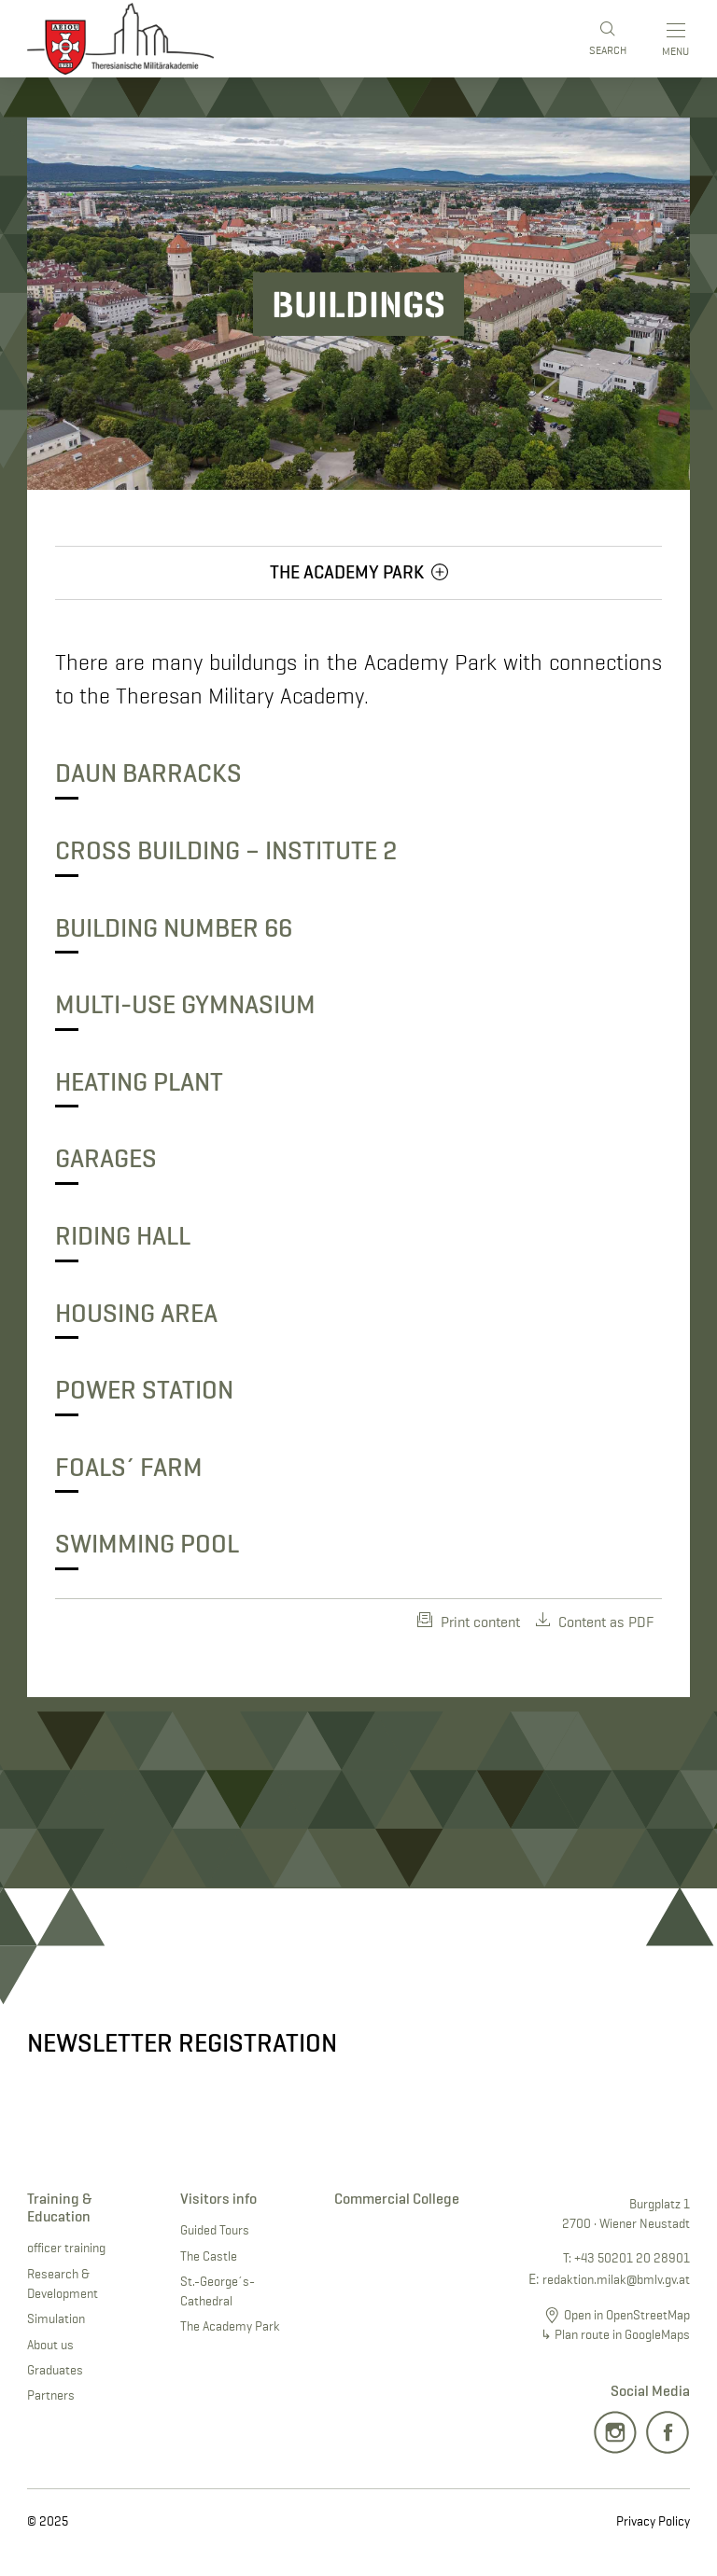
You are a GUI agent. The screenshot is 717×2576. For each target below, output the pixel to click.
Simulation (56, 2318)
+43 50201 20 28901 (632, 2257)
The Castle (208, 2256)
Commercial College (396, 2198)
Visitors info (218, 2198)
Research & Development (62, 2283)
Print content (468, 1621)
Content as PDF (594, 1621)
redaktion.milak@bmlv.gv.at (616, 2279)
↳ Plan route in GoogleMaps (615, 2334)
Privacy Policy (653, 2520)
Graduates (55, 2369)
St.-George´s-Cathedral (217, 2291)
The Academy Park (230, 2325)
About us (50, 2344)
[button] (358, 774)
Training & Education (59, 2207)
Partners (51, 2395)
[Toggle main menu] (678, 39)
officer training (66, 2247)
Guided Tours (214, 2229)
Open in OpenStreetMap (627, 2314)
